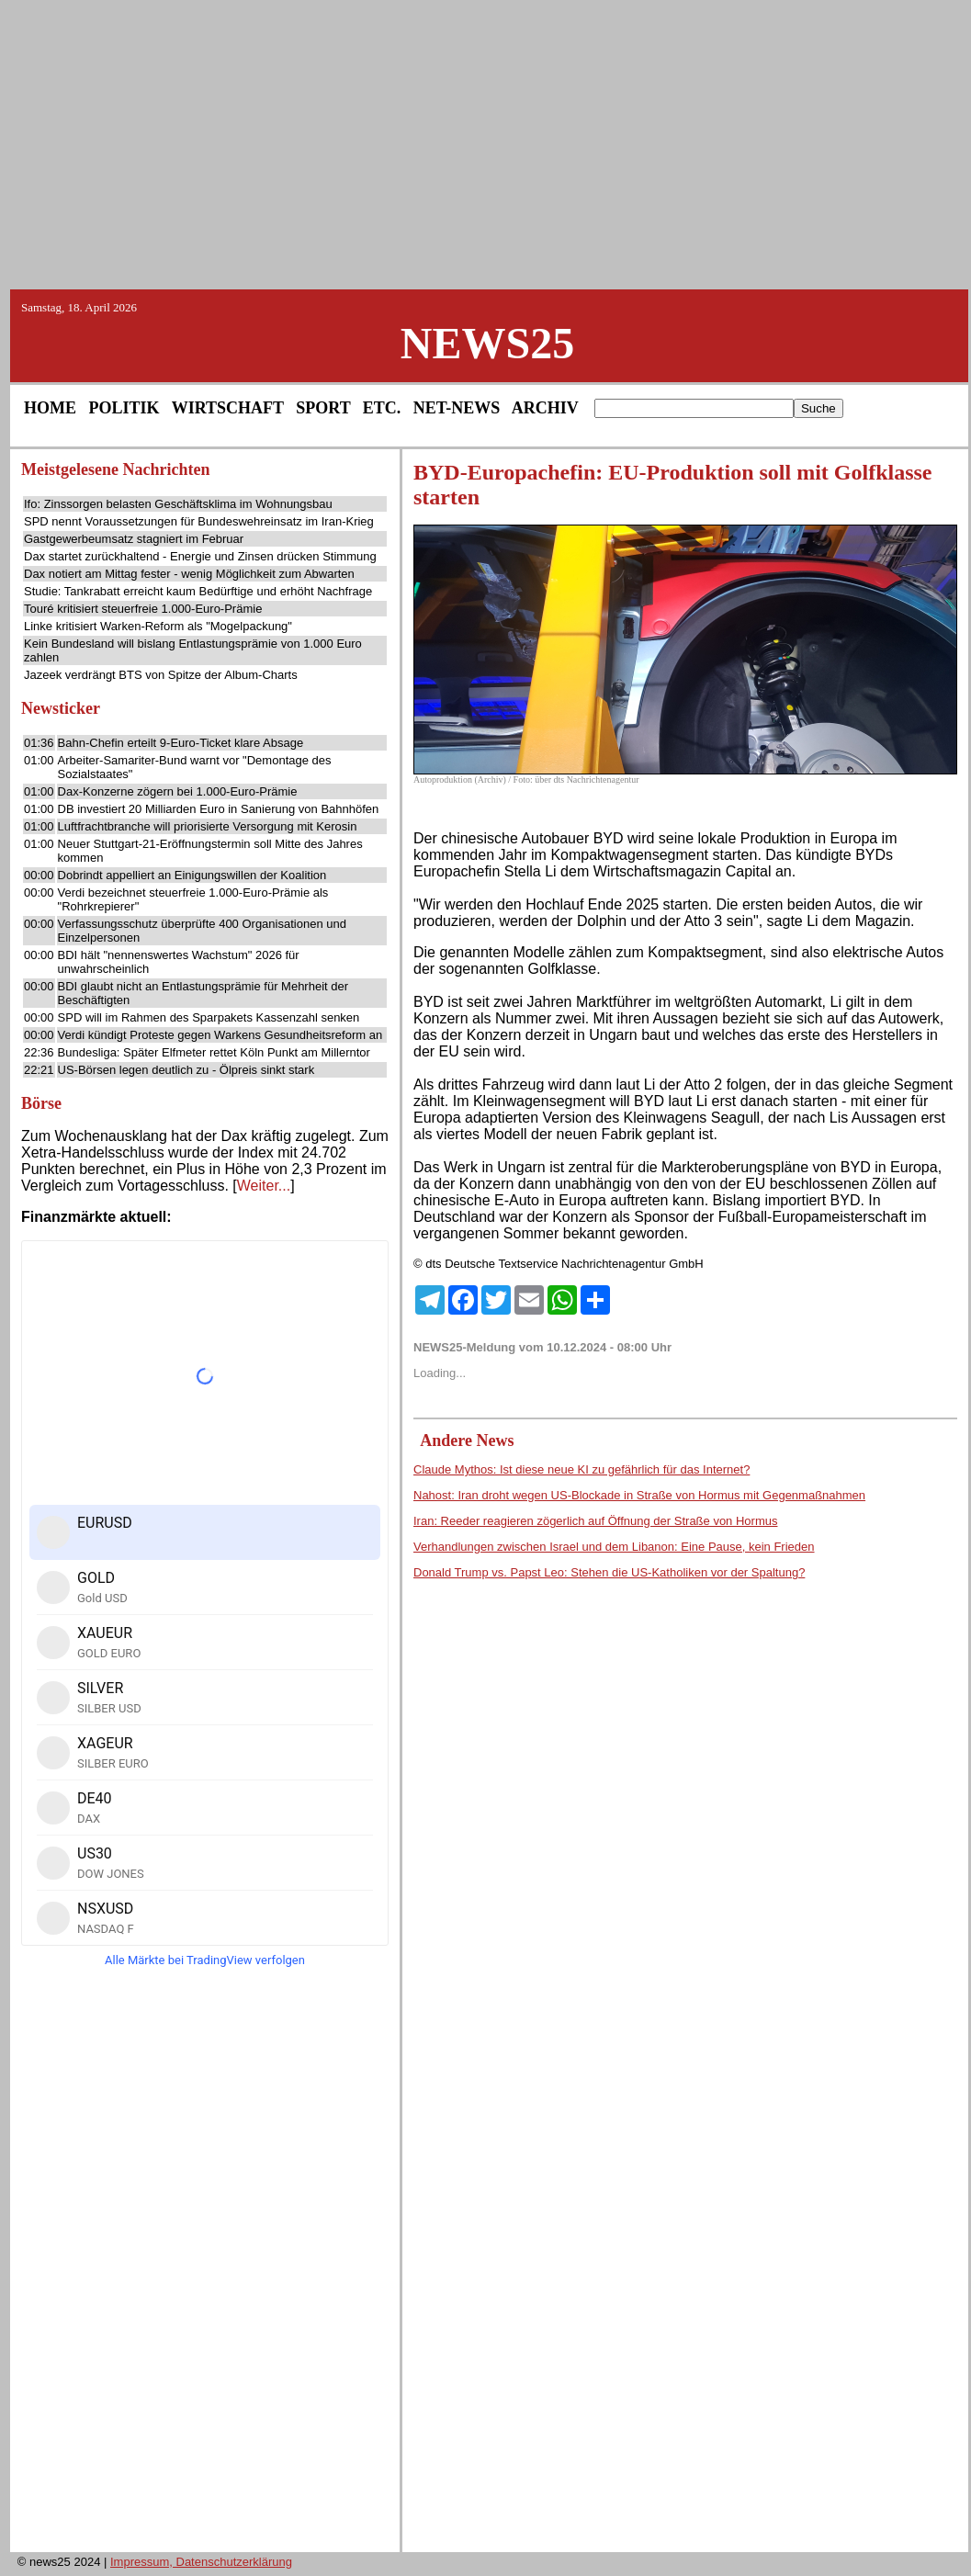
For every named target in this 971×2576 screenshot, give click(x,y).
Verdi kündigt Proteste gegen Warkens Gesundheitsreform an (220, 1035)
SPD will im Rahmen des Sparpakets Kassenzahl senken (209, 1017)
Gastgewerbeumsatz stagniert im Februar (133, 539)
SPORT (323, 408)
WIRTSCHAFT (228, 408)
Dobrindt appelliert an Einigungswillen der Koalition (192, 875)
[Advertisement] (486, 143)
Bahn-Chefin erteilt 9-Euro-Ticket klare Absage (181, 743)
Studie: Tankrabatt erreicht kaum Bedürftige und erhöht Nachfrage (198, 591)
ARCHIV (545, 408)
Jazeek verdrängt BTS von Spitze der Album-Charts (161, 675)
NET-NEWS (456, 408)
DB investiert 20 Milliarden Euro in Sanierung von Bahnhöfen (218, 809)
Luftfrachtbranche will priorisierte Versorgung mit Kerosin (207, 826)
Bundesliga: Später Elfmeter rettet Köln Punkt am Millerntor (214, 1052)
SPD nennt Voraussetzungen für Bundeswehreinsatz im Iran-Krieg (199, 521)
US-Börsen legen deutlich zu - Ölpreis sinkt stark (186, 1070)
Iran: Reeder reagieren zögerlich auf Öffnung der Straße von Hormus (595, 1521)
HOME (50, 408)
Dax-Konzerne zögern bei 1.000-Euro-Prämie (178, 791)
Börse (41, 1103)
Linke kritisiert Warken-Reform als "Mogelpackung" (158, 626)
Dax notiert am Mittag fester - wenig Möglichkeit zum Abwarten (189, 574)
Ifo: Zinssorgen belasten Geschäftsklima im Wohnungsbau (178, 504)
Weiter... (263, 1185)
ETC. (382, 408)
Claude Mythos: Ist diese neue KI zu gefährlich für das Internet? (581, 1469)
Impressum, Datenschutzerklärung (201, 2562)
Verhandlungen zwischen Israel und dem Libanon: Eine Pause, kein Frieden (614, 1547)
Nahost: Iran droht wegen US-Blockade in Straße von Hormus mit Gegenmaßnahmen (639, 1495)
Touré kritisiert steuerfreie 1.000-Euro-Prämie (143, 609)
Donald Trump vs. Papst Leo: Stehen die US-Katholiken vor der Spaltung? (609, 1572)
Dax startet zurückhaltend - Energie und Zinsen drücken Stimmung (200, 556)
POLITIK (124, 408)
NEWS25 (487, 343)
